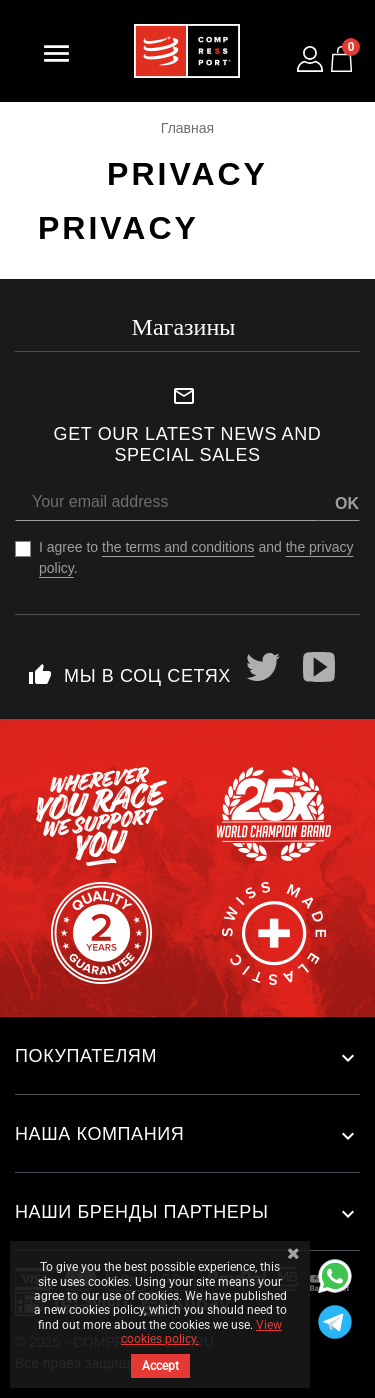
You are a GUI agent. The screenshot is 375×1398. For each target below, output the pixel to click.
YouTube (319, 667)
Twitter (263, 667)
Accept (160, 1366)
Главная (187, 128)
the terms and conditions (178, 547)
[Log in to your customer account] (310, 59)
